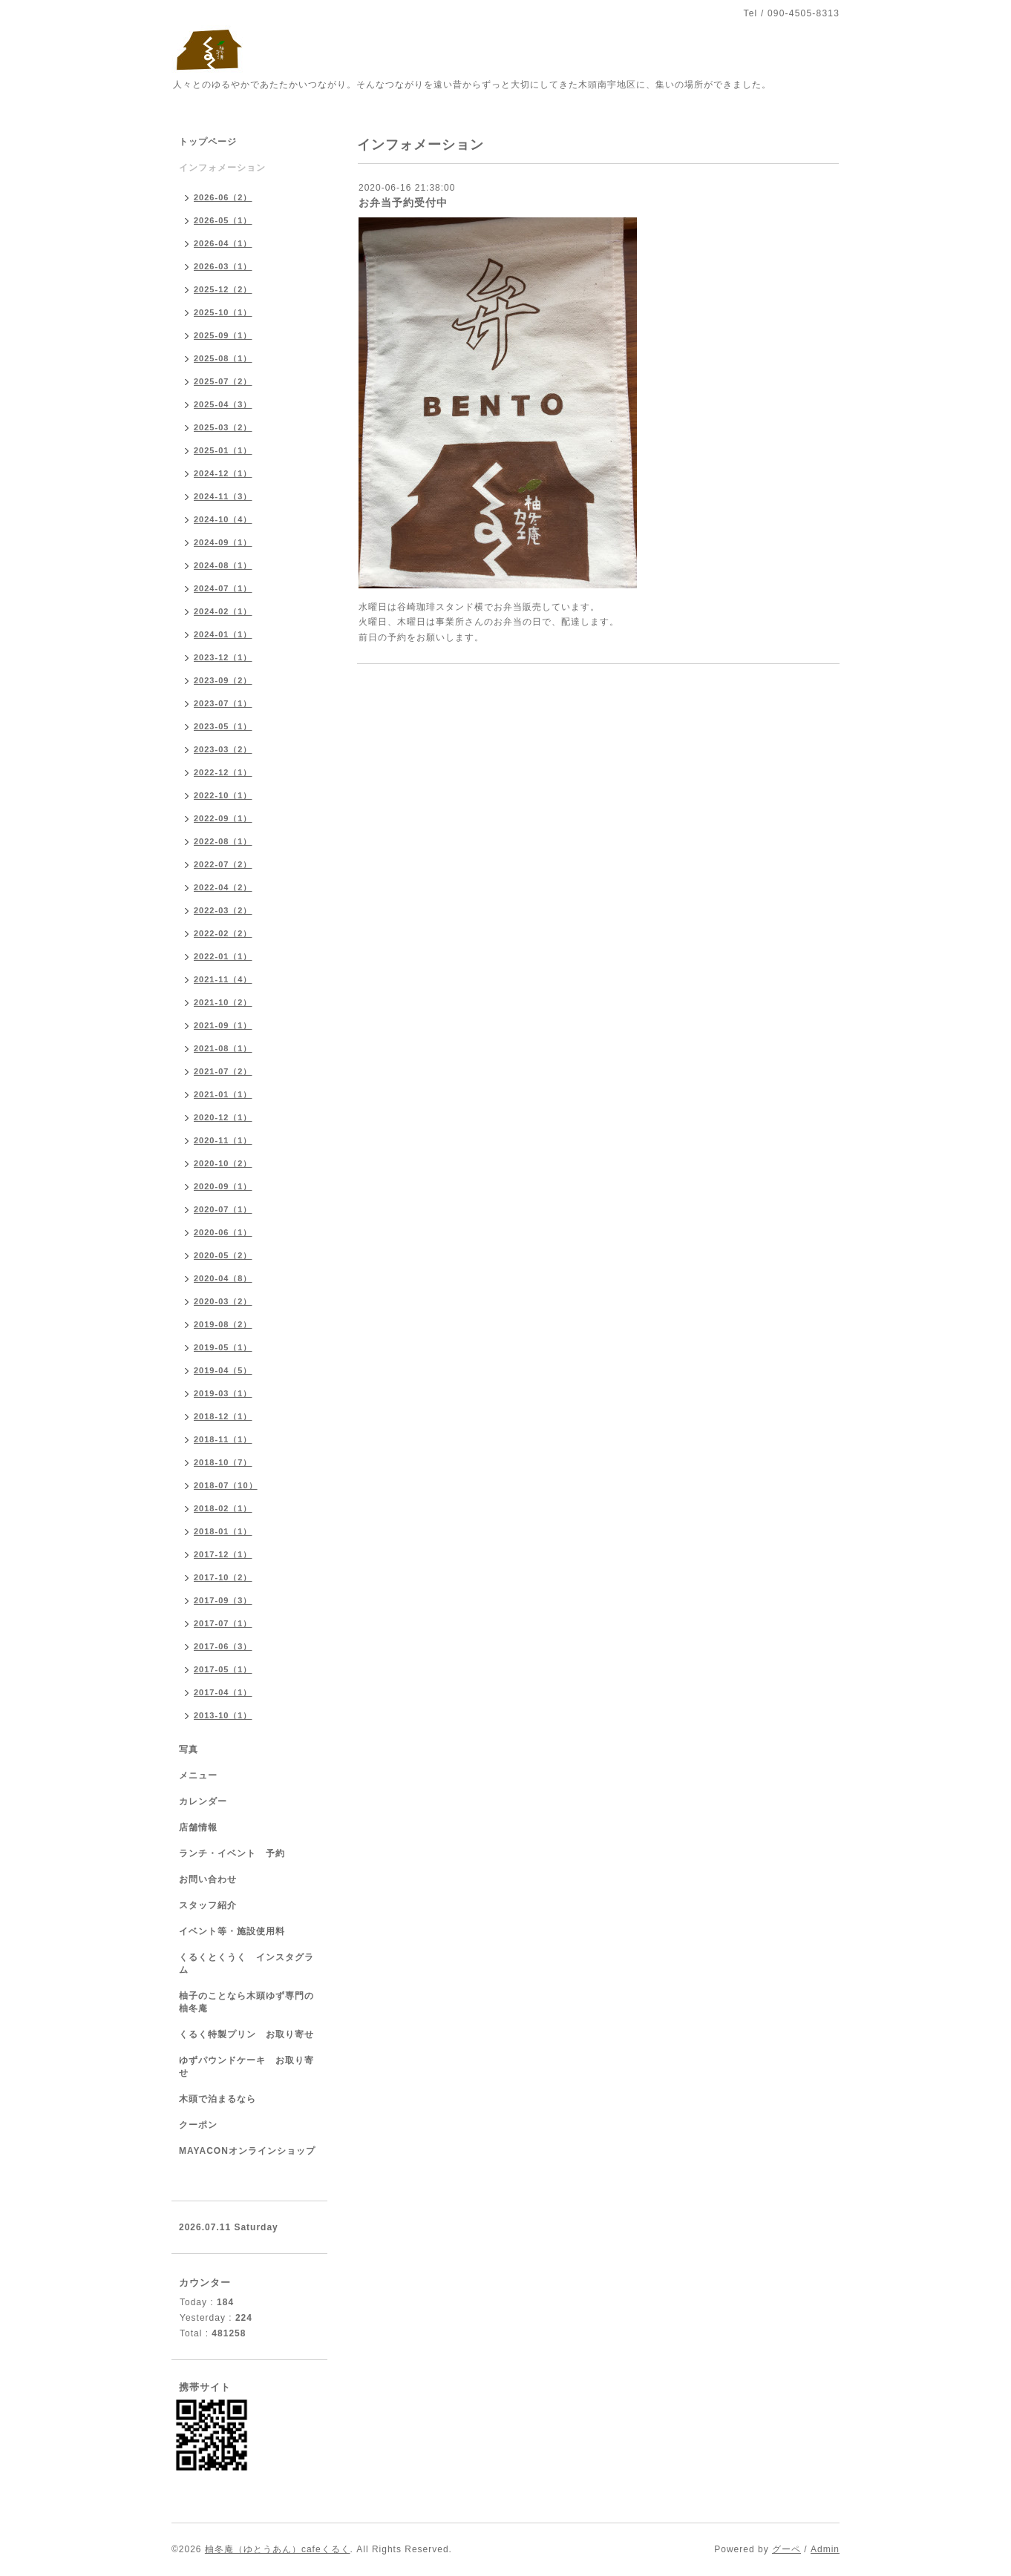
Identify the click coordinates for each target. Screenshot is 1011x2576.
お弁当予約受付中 (403, 202)
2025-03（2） (223, 427)
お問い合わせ (208, 1879)
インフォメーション (222, 167)
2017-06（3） (223, 1646)
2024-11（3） (223, 496)
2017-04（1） (223, 1692)
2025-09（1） (223, 335)
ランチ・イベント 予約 (232, 1853)
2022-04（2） (223, 887)
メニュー (198, 1775)
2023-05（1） (223, 726)
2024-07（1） (223, 588)
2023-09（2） (223, 680)
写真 (188, 1749)
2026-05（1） (223, 220)
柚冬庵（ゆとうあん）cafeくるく (277, 2549)
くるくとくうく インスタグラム (246, 1963)
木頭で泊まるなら (217, 2099)
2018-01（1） (223, 1531)
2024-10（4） (223, 519)
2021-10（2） (223, 1002)
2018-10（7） (223, 1462)
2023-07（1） (223, 703)
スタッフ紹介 (208, 1905)
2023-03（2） (223, 749)
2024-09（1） (223, 542)
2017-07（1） (223, 1623)
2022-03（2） (223, 910)
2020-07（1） (223, 1209)
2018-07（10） (226, 1485)
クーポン (198, 2125)
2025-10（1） (223, 312)
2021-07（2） (223, 1071)
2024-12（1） (223, 473)
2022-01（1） (223, 956)
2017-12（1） (223, 1554)
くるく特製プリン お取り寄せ (246, 2034)
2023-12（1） (223, 657)
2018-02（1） (223, 1508)
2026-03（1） (223, 266)
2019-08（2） (223, 1324)
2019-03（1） (223, 1393)
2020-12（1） (223, 1117)
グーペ (786, 2549)
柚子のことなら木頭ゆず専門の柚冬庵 (246, 2002)
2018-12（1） (223, 1416)
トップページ (208, 142)
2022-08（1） (223, 841)
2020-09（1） (223, 1186)
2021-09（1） (223, 1025)
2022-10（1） (223, 795)
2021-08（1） (223, 1048)
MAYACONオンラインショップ (247, 2151)
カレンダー (203, 1801)
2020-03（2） (223, 1301)
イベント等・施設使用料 (232, 1931)
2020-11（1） (223, 1140)
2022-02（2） (223, 933)
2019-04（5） (223, 1370)
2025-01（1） (223, 450)
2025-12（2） (223, 289)
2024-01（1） (223, 634)
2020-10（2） (223, 1163)
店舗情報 (198, 1827)
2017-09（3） (223, 1600)
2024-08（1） (223, 565)
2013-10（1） (223, 1715)
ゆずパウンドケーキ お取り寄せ (246, 2066)
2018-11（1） (223, 1439)
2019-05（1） (223, 1347)
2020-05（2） (223, 1255)
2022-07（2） (223, 864)
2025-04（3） (223, 404)
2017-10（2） (223, 1577)
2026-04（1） (223, 243)
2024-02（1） (223, 611)
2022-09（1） (223, 818)
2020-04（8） (223, 1278)
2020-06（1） (223, 1232)
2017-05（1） (223, 1669)
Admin (825, 2549)
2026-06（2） (223, 197)
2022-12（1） (223, 772)
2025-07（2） (223, 381)
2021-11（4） (223, 979)
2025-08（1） (223, 358)
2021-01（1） (223, 1094)
